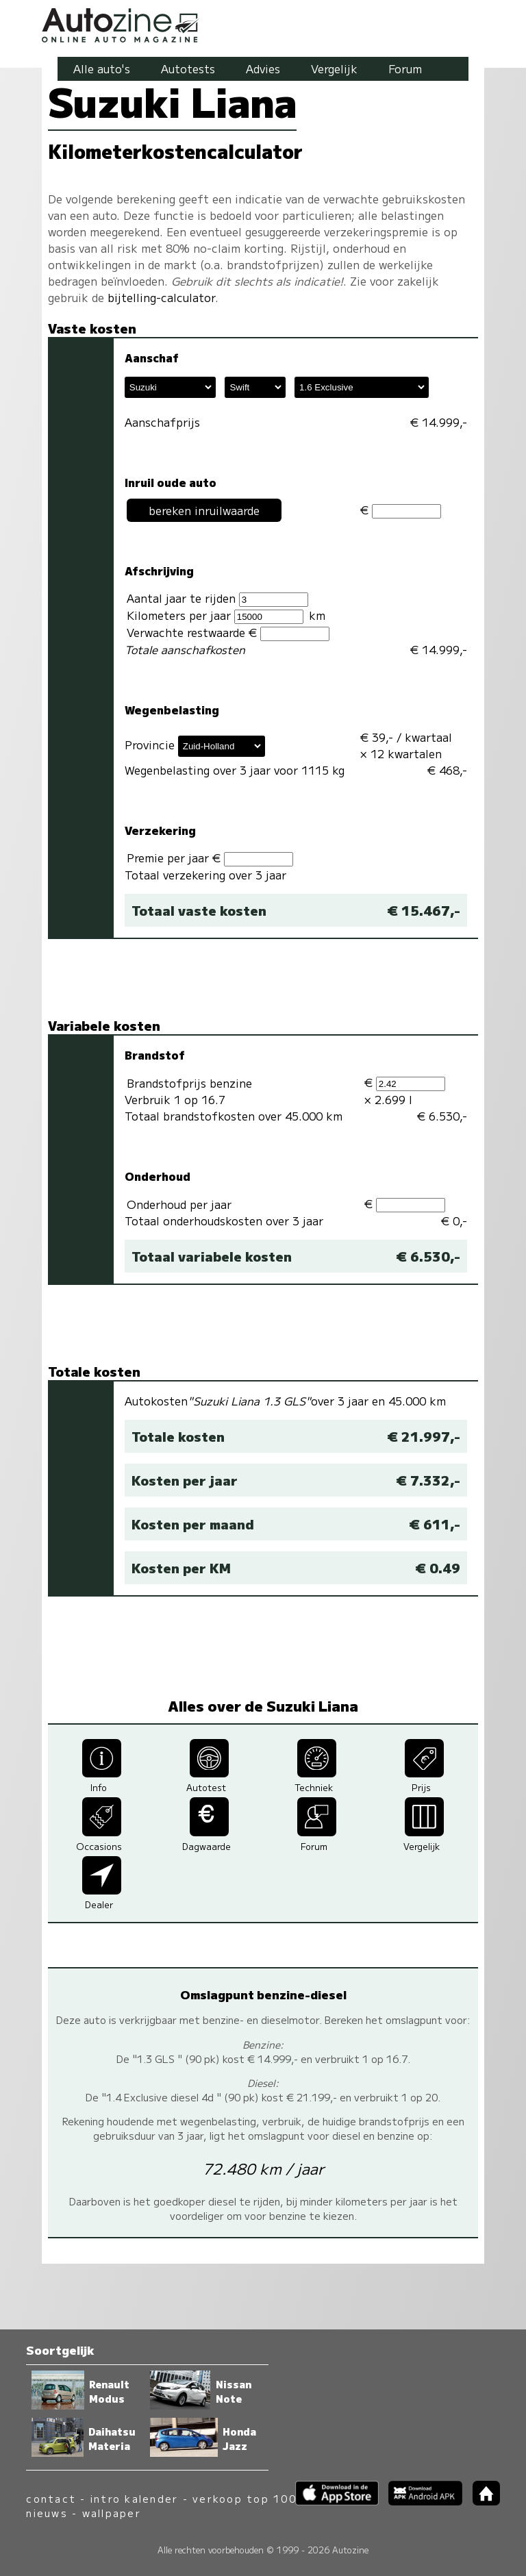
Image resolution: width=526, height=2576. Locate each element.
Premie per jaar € (210, 857)
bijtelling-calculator (161, 297)
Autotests (188, 68)
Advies (263, 68)
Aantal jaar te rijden (217, 598)
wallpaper (111, 2512)
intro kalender (134, 2498)
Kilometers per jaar (215, 615)
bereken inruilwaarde (204, 510)
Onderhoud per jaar (179, 1204)
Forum (405, 68)
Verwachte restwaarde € (228, 632)
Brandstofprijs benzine (189, 1083)
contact (51, 2498)
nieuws (46, 2512)
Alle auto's (101, 68)
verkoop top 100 (244, 2498)
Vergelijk (334, 68)
